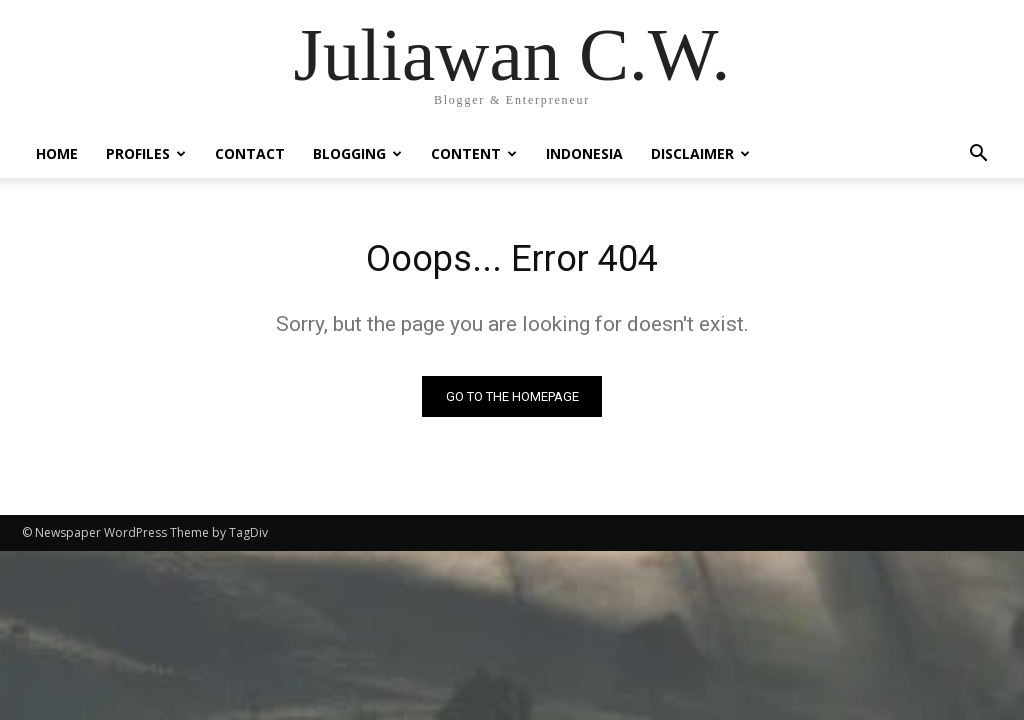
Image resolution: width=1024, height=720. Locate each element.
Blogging (357, 153)
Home (57, 153)
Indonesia (584, 153)
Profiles (146, 153)
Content (474, 153)
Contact (250, 153)
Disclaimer (700, 153)
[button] (978, 155)
